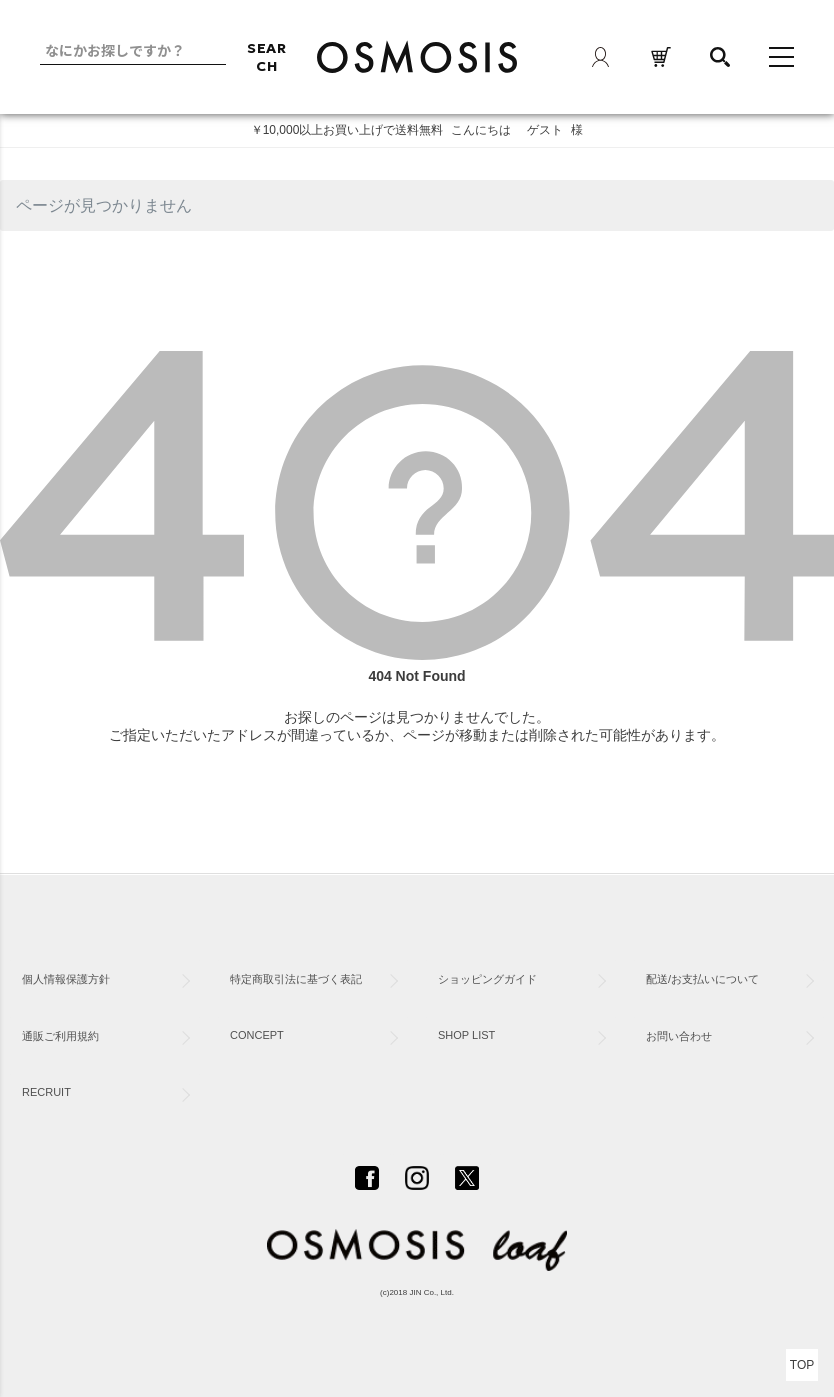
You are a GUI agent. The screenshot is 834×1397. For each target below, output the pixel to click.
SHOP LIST (466, 1035)
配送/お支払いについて (702, 979)
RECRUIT (46, 1092)
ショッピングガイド (487, 979)
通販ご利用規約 (60, 1036)
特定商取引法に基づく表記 (296, 979)
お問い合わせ (679, 1036)
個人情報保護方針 (66, 979)
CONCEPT (257, 1035)
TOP (802, 1365)
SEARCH (267, 57)
